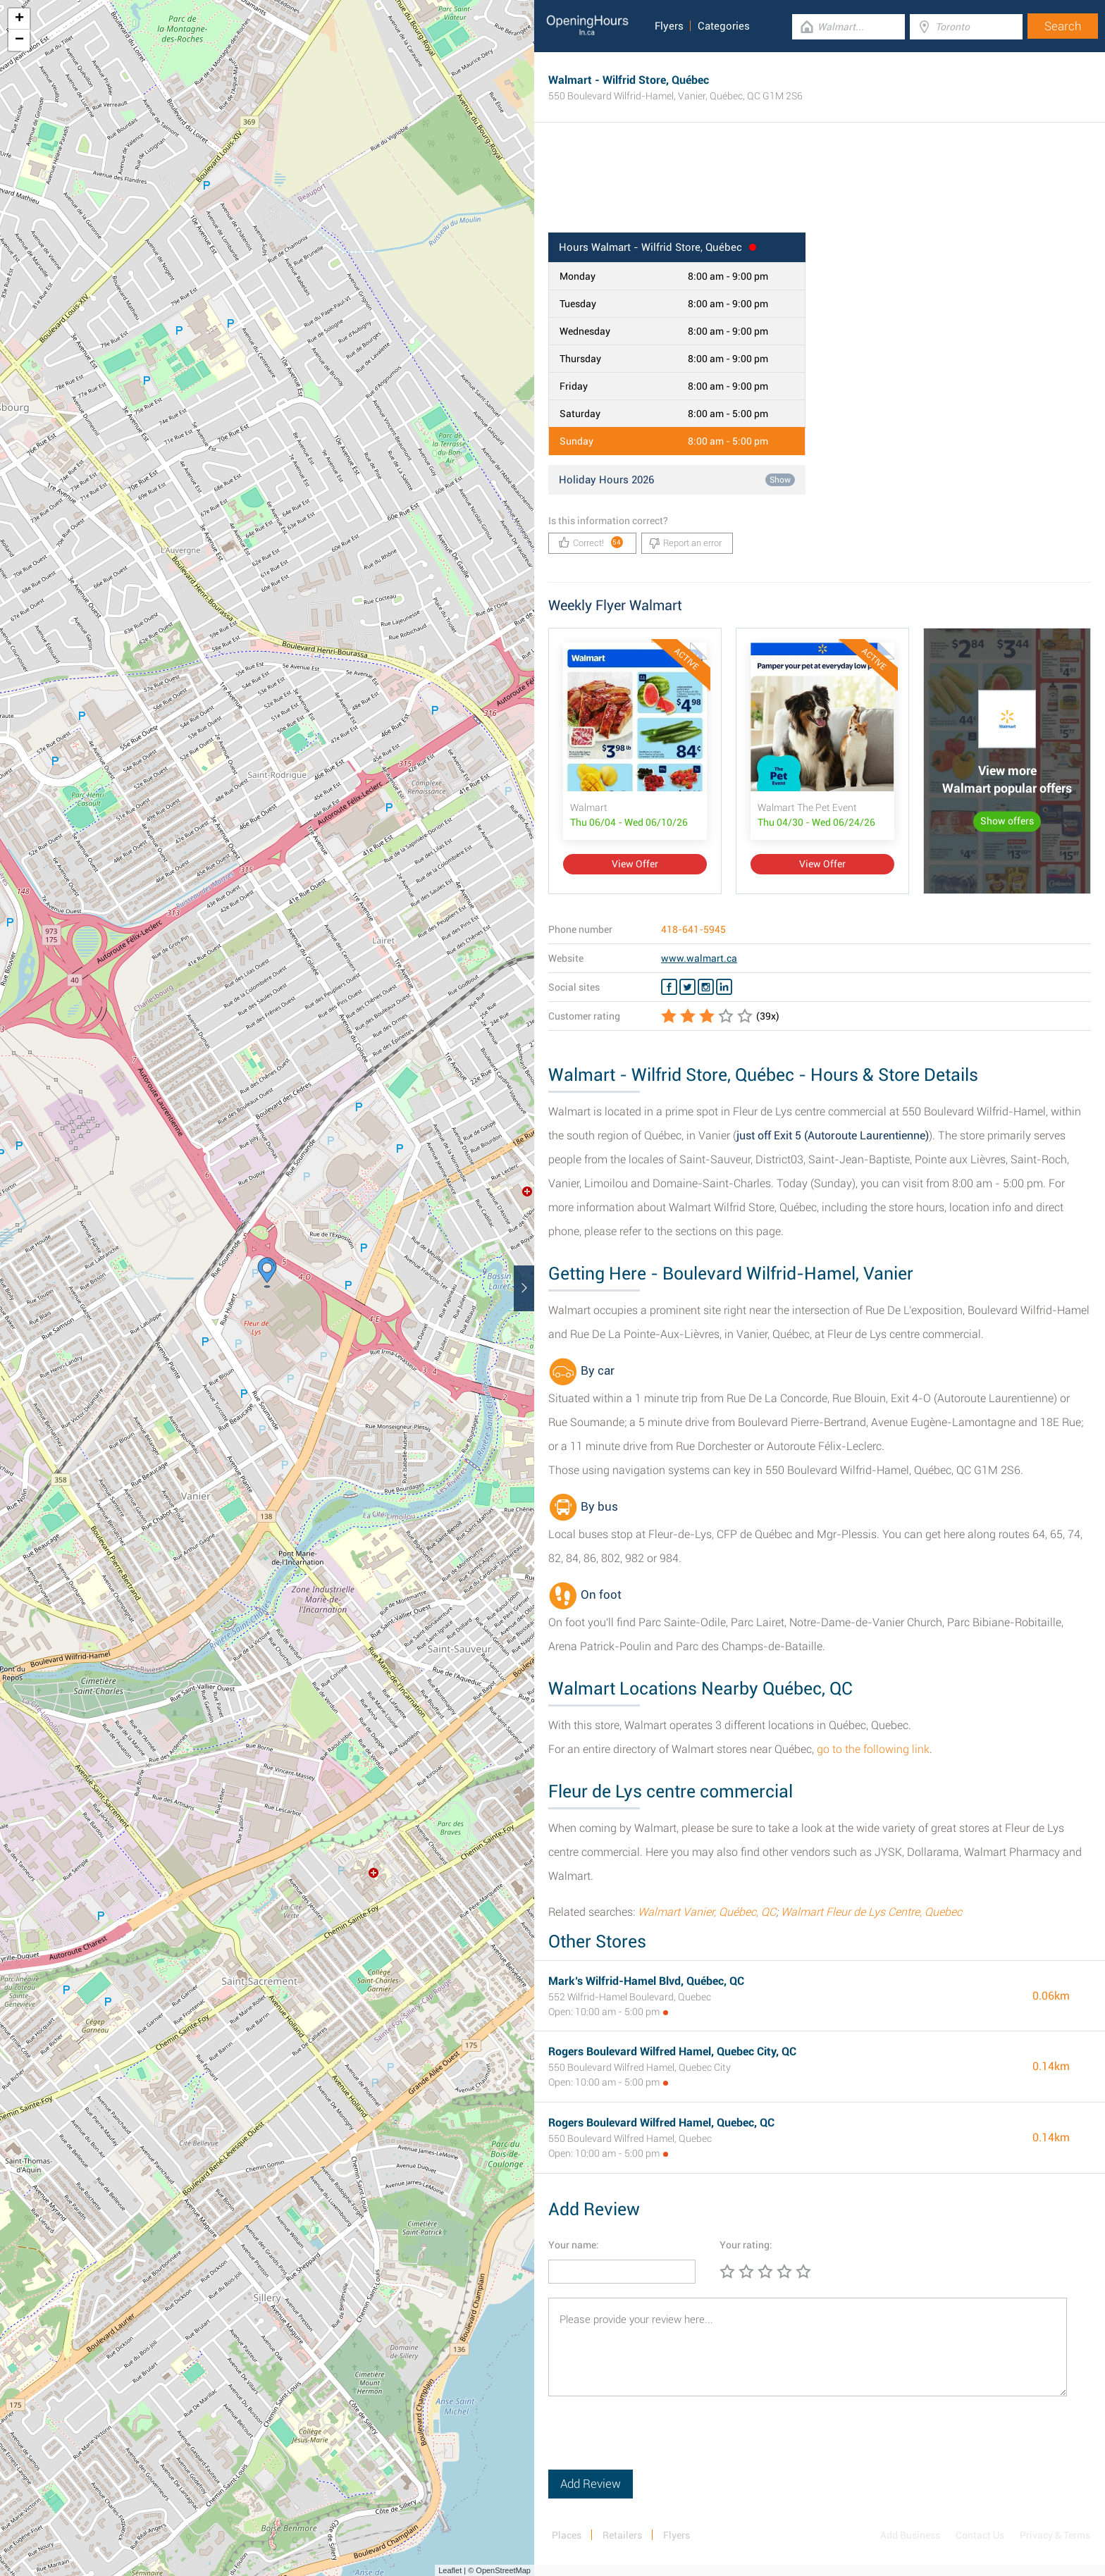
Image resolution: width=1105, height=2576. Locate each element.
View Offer (635, 863)
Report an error (685, 543)
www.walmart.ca (699, 958)
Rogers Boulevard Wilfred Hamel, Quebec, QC (661, 2122)
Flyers (669, 26)
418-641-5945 (693, 929)
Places (566, 2535)
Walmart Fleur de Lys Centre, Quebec (871, 1912)
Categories (724, 26)
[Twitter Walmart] (687, 987)
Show (780, 480)
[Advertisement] (819, 186)
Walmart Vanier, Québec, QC (707, 1912)
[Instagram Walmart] (706, 987)
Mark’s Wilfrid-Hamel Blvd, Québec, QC (646, 1981)
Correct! (591, 542)
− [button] (19, 40)
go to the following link (873, 1749)
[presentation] (655, 2442)
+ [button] (19, 19)
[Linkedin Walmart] (724, 987)
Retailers (622, 2535)
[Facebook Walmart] (669, 987)
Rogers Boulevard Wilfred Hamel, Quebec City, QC (672, 2051)
